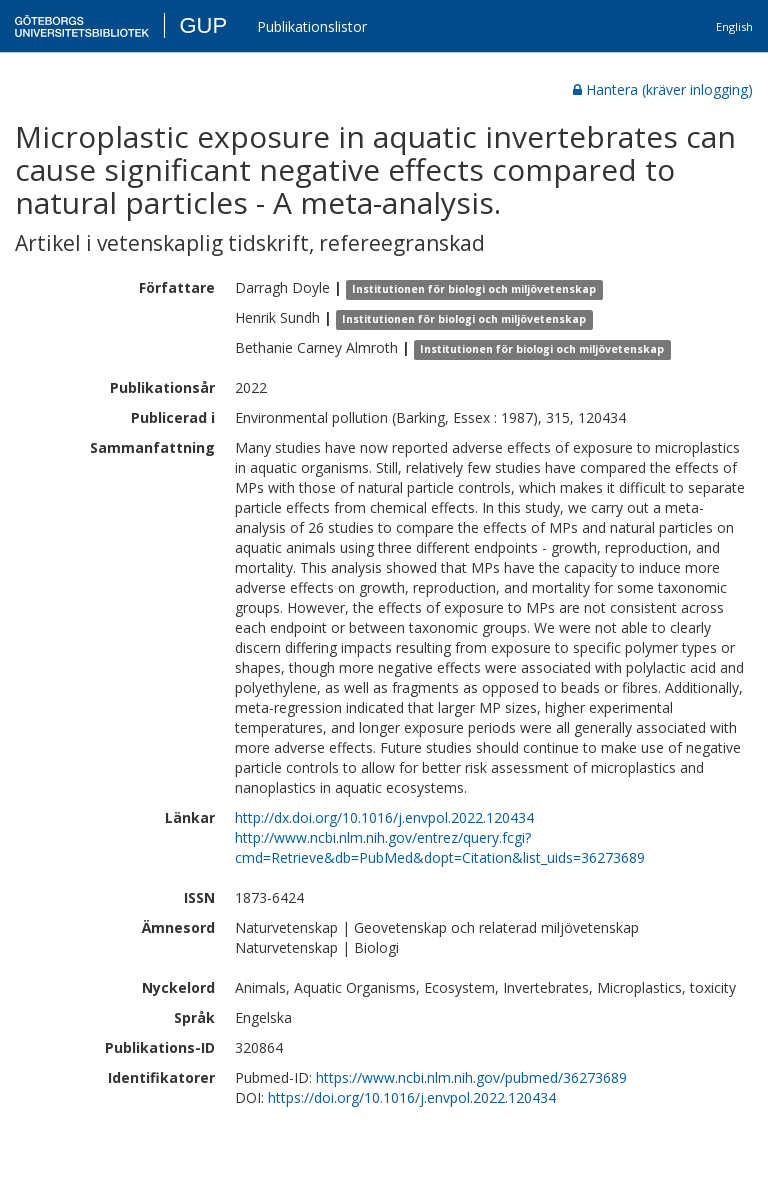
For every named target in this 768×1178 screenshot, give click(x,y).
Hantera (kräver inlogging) (663, 89)
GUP (203, 25)
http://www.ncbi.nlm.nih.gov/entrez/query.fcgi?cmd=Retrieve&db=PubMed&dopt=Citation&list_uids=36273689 (440, 847)
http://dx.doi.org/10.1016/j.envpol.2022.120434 (384, 817)
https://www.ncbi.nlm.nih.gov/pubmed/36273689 (471, 1077)
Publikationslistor (312, 26)
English (734, 26)
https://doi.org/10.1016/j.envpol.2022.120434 (412, 1097)
